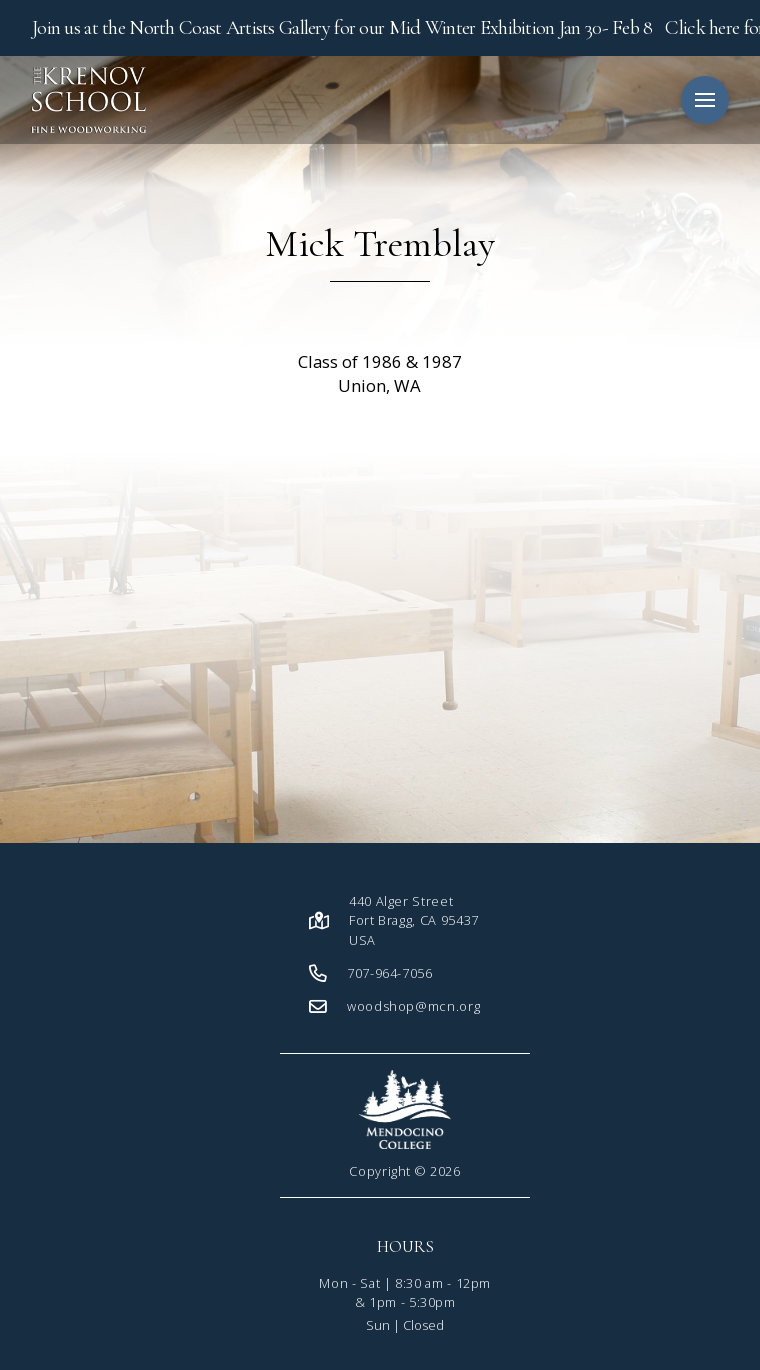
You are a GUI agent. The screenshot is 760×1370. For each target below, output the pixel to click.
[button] (705, 100)
